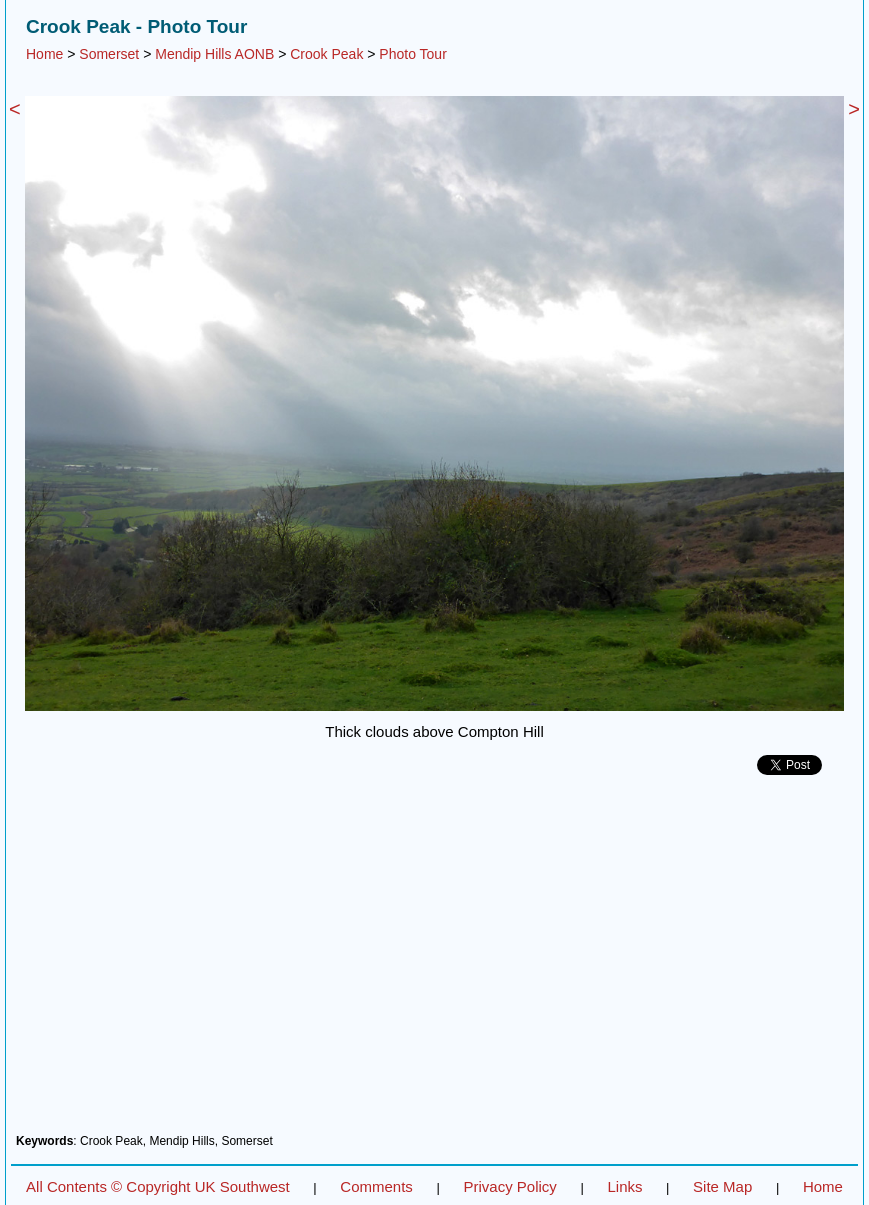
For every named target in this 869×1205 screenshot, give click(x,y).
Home (44, 54)
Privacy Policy (509, 1186)
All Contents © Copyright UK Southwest (158, 1186)
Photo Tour (412, 54)
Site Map (722, 1186)
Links (624, 1186)
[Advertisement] (434, 962)
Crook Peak (326, 54)
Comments (376, 1186)
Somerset (109, 54)
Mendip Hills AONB (214, 54)
